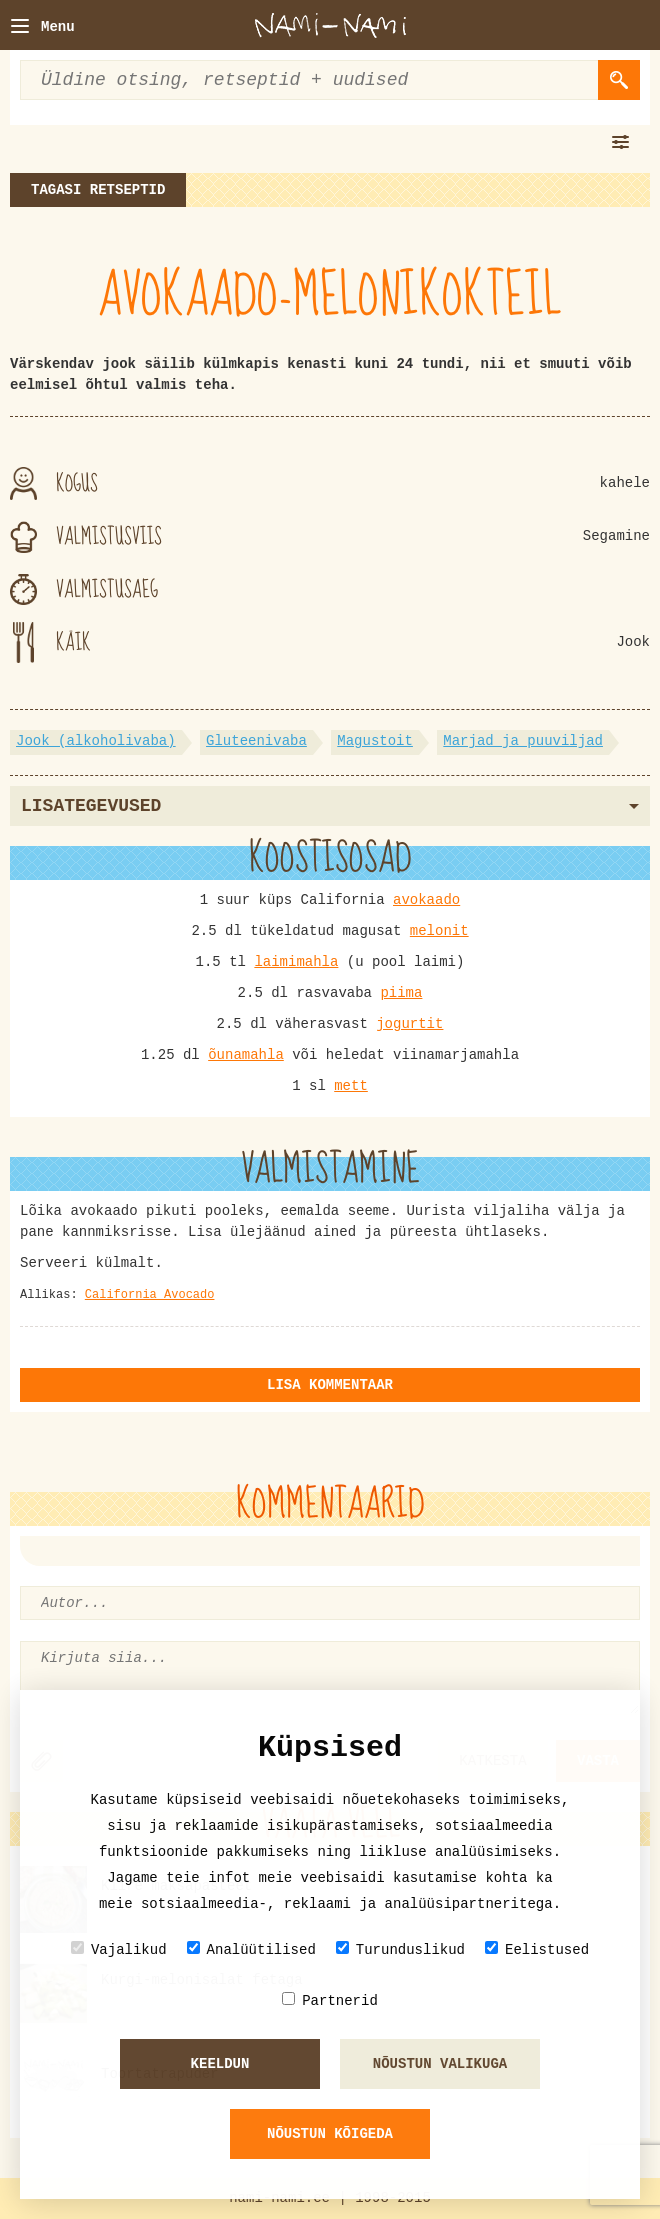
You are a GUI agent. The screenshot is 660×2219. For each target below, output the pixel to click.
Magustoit (375, 741)
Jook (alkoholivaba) (96, 741)
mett (351, 1086)
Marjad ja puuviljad (523, 741)
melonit (439, 931)
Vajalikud (119, 1949)
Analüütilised (251, 1949)
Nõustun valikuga (440, 2064)
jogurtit (409, 1024)
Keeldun (220, 2064)
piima (401, 993)
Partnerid (330, 2000)
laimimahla (296, 962)
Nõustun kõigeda (330, 2134)
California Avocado (150, 1295)
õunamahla (246, 1055)
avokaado (426, 900)
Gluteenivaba (256, 741)
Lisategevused (330, 806)
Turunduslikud (400, 1949)
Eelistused (537, 1949)
